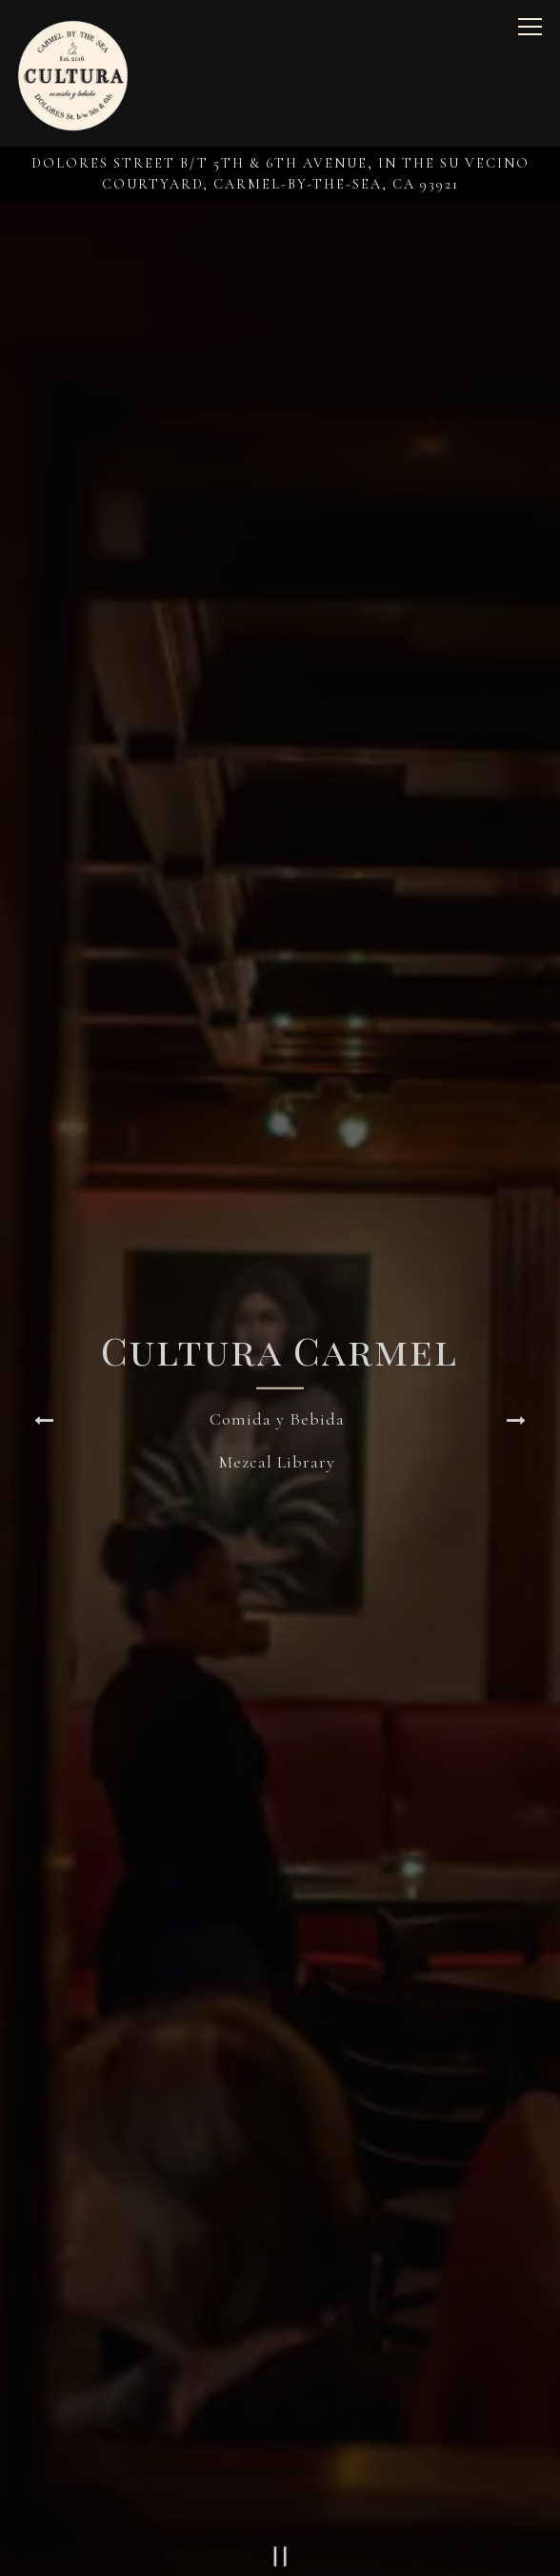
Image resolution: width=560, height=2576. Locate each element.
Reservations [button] (280, 2548)
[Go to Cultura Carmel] (280, 173)
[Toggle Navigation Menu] (530, 26)
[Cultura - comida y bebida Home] (73, 73)
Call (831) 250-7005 (280, 2492)
